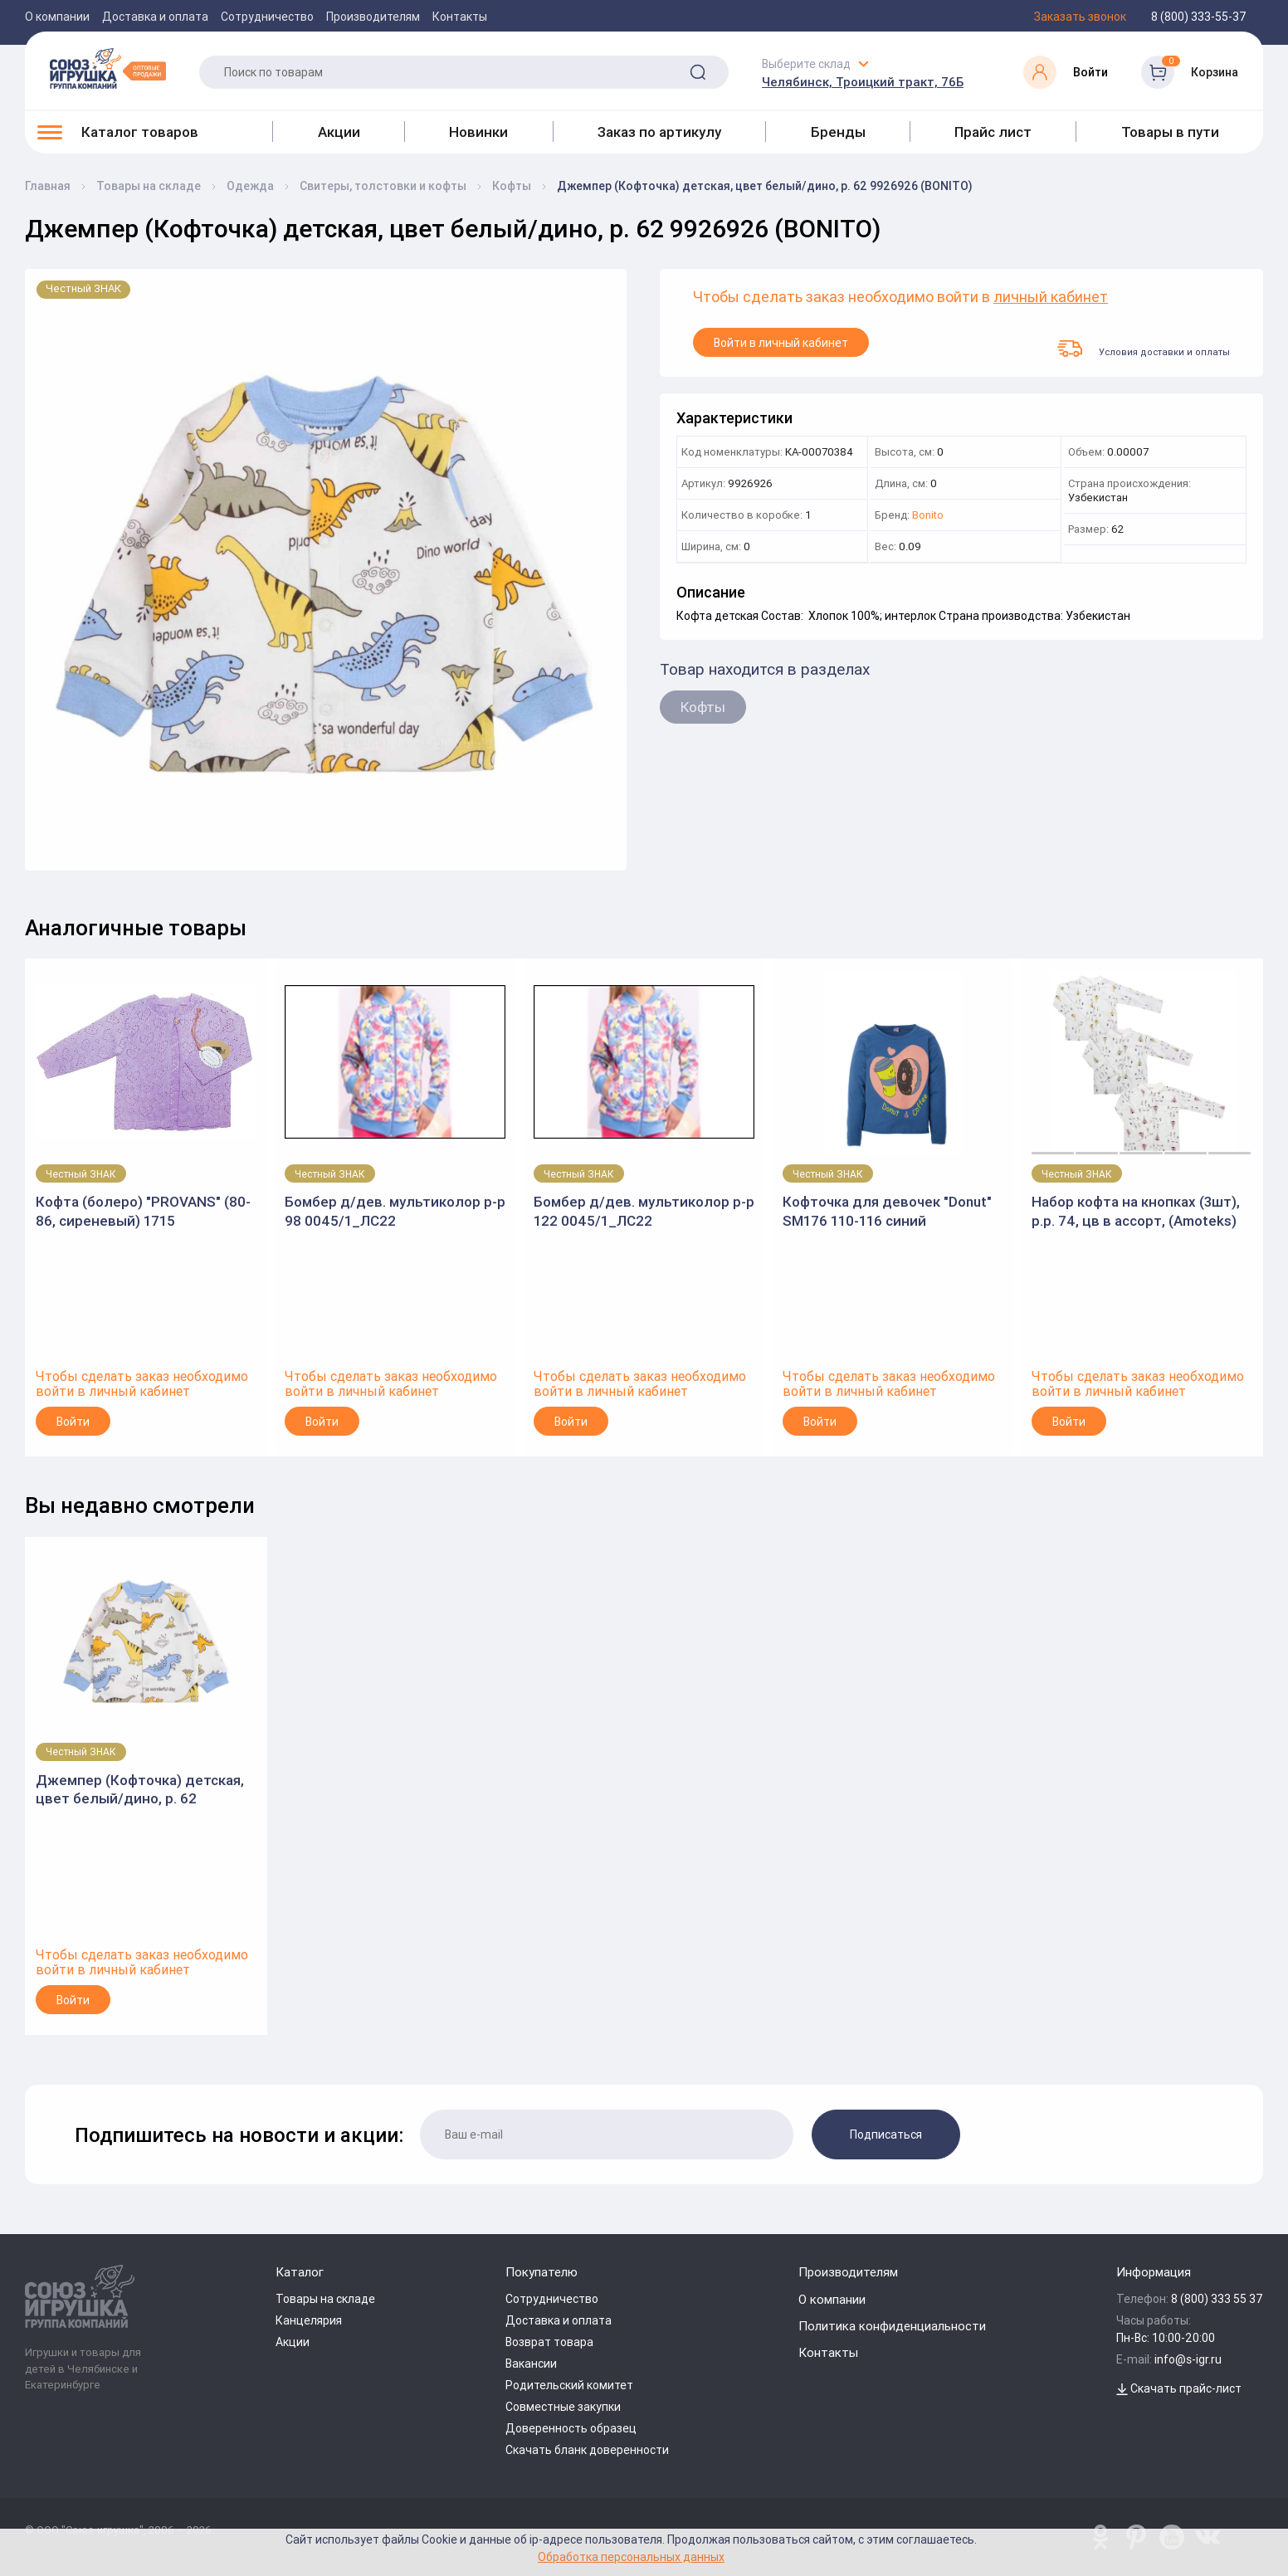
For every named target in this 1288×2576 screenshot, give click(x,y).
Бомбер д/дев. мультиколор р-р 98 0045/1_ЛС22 (395, 1211)
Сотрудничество (267, 16)
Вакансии (531, 2363)
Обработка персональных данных (631, 2556)
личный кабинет (1050, 297)
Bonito (928, 516)
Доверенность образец (571, 2428)
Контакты (459, 16)
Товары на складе (325, 2298)
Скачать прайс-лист (1179, 2388)
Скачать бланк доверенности (587, 2449)
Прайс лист (993, 132)
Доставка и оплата (155, 16)
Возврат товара (549, 2342)
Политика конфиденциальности (892, 2326)
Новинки (478, 132)
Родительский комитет (569, 2385)
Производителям (373, 16)
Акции (339, 132)
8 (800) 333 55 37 (1217, 2298)
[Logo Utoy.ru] (108, 68)
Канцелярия (309, 2320)
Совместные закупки (563, 2406)
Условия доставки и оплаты (1143, 348)
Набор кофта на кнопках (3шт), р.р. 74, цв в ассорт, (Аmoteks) (1136, 1211)
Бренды (838, 132)
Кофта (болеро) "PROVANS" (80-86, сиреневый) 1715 (143, 1211)
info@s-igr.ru (1188, 2359)
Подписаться (886, 2134)
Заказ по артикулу (659, 132)
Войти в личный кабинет (781, 342)
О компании (57, 16)
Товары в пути (1170, 132)
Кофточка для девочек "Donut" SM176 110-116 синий (887, 1211)
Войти (73, 1421)
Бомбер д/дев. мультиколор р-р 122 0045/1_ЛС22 (644, 1211)
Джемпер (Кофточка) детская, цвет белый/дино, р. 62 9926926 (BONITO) (140, 1789)
